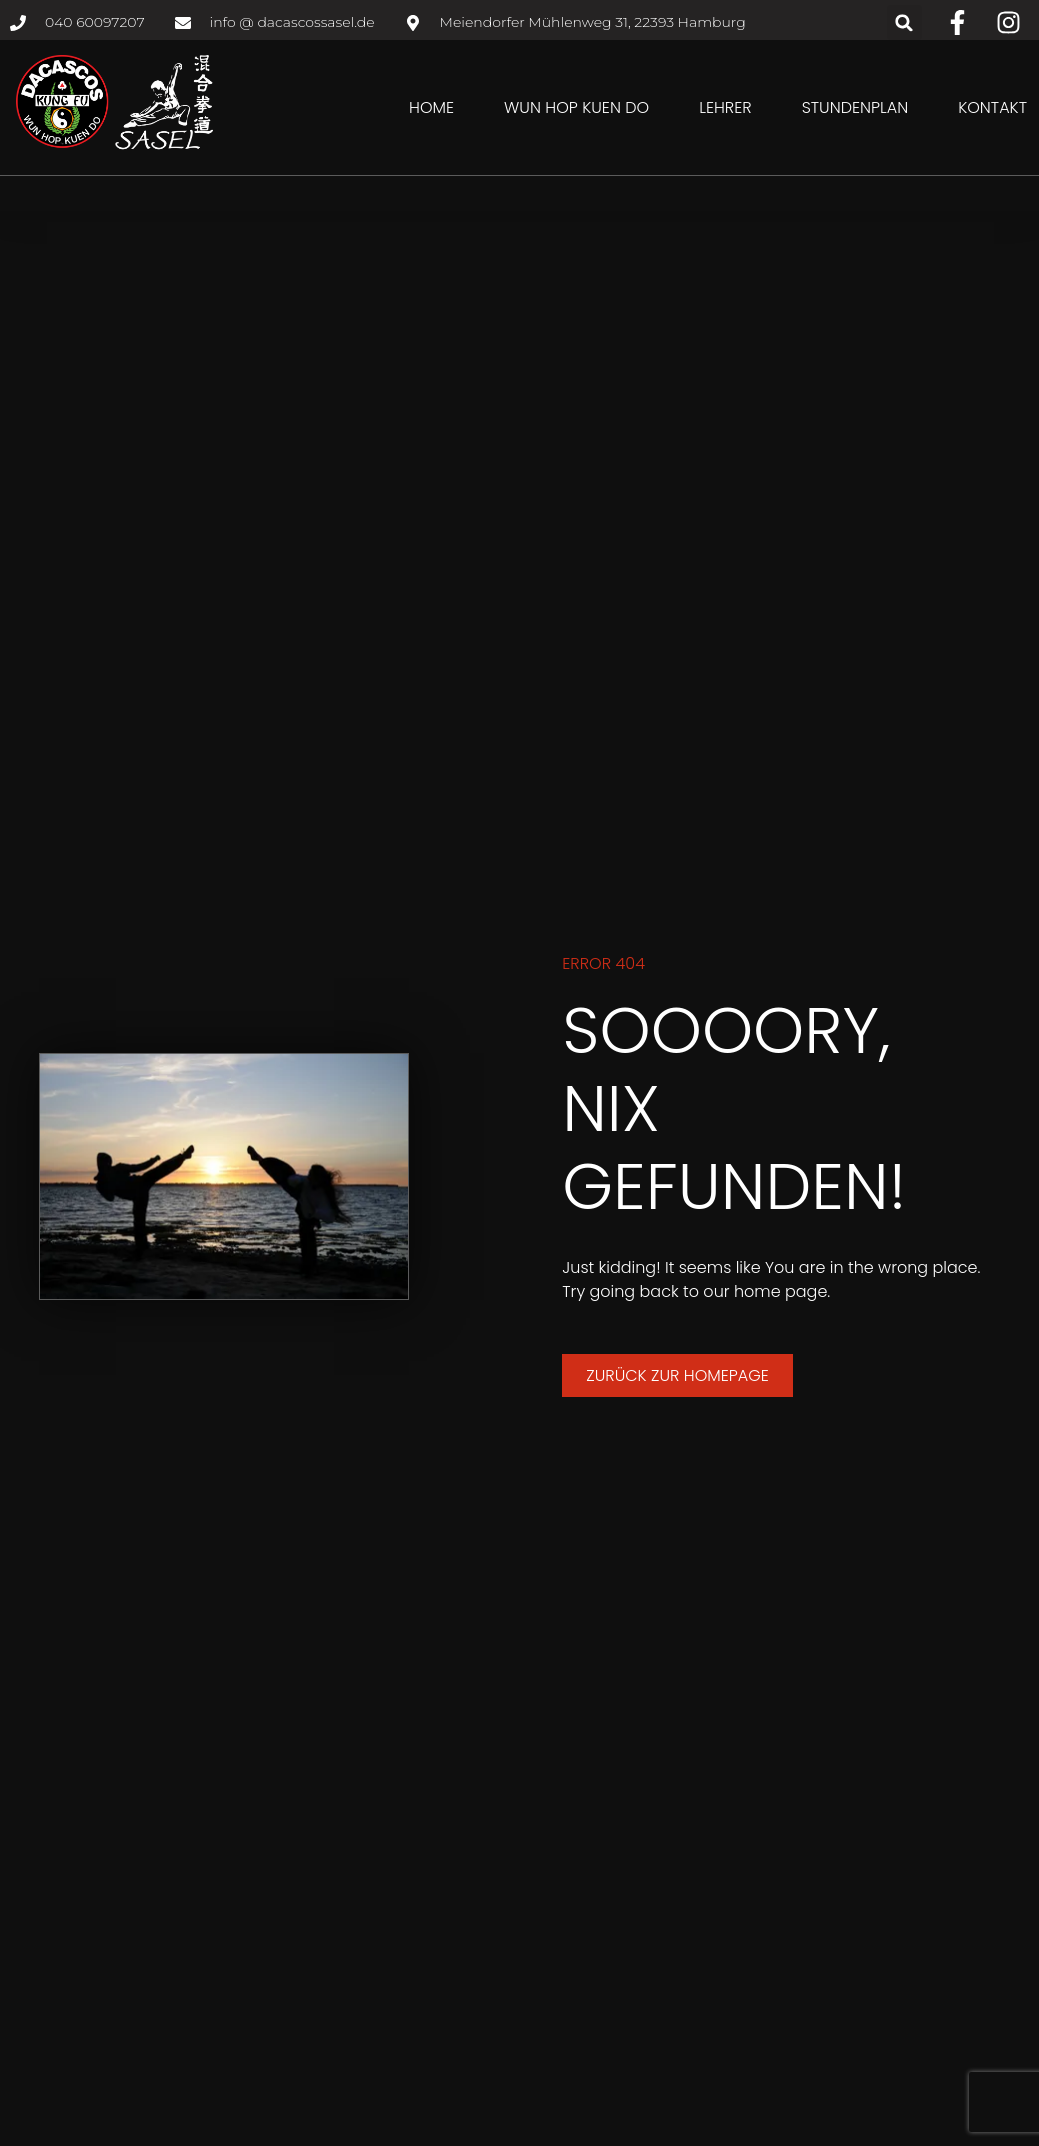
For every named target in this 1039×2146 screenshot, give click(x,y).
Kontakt (992, 107)
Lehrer (725, 107)
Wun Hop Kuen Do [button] (576, 107)
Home (431, 107)
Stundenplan (855, 107)
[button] (904, 22)
